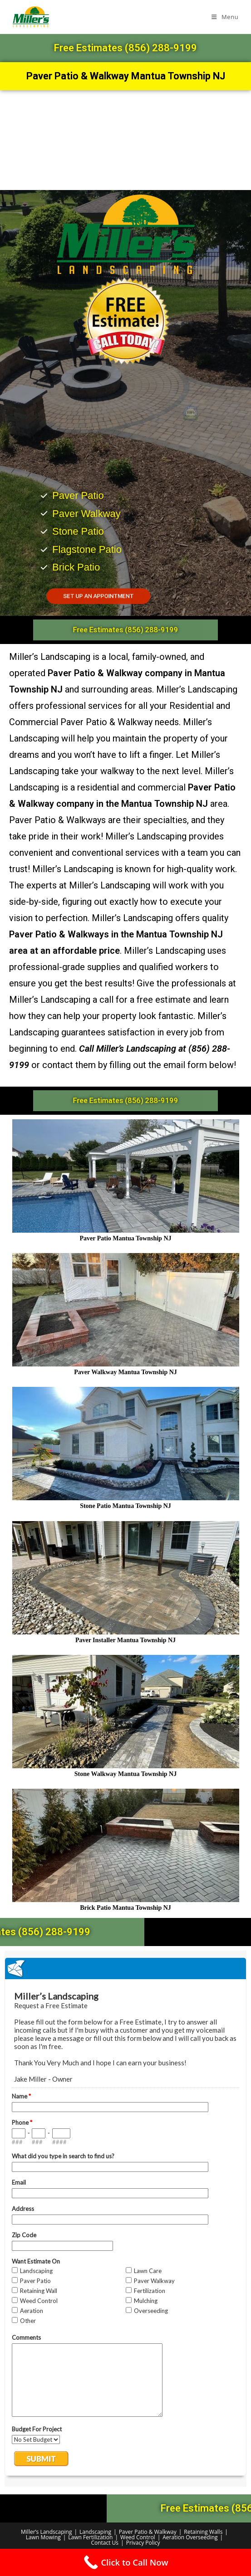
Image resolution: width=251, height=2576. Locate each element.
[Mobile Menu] (225, 17)
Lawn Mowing (43, 2537)
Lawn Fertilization (90, 2537)
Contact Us (104, 2543)
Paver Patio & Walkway (148, 2532)
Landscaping (95, 2532)
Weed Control (137, 2537)
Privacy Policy (143, 2543)
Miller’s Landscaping (46, 2532)
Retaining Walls (203, 2532)
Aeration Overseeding (189, 2537)
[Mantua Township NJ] (125, 140)
